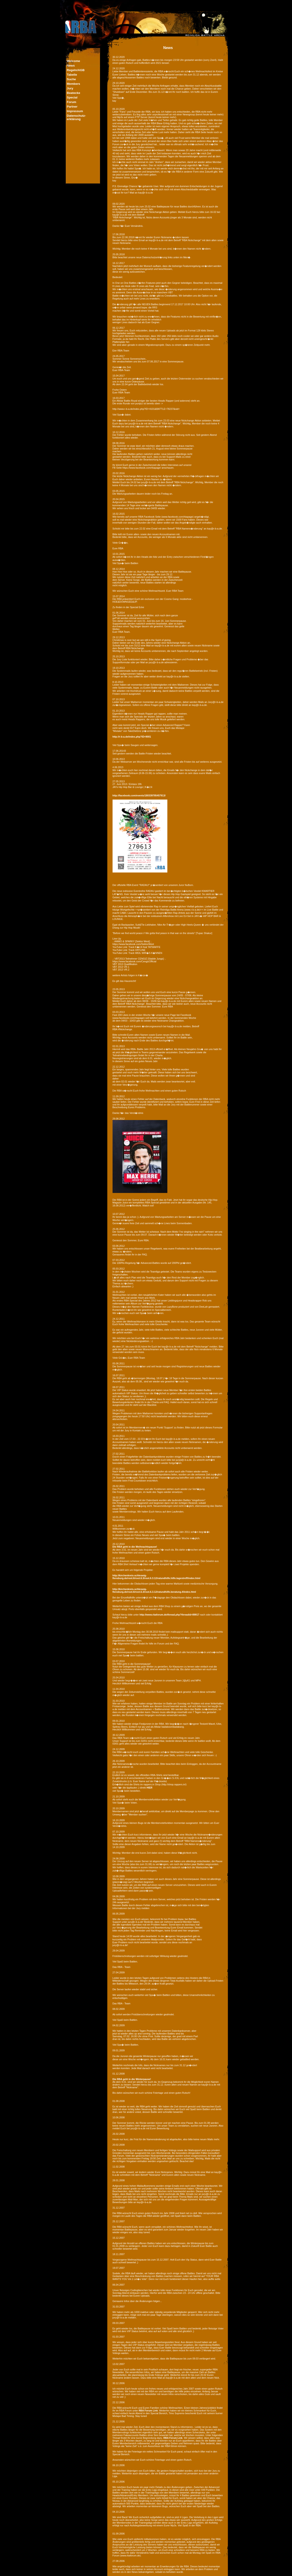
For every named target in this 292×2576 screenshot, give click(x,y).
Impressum (75, 111)
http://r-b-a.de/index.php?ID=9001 (132, 736)
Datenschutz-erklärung (76, 117)
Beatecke (73, 93)
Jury (70, 88)
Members (73, 83)
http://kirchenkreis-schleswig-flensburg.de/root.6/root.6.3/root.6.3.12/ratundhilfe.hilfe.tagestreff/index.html (156, 1577)
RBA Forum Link (148, 2410)
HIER (149, 1787)
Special (72, 97)
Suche (71, 79)
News (71, 65)
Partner (72, 106)
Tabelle (72, 74)
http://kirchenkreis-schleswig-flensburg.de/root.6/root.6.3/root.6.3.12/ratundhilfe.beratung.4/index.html (154, 1590)
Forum (71, 102)
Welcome (73, 61)
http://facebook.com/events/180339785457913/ (139, 795)
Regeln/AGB (76, 70)
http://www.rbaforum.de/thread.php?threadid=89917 (169, 1614)
